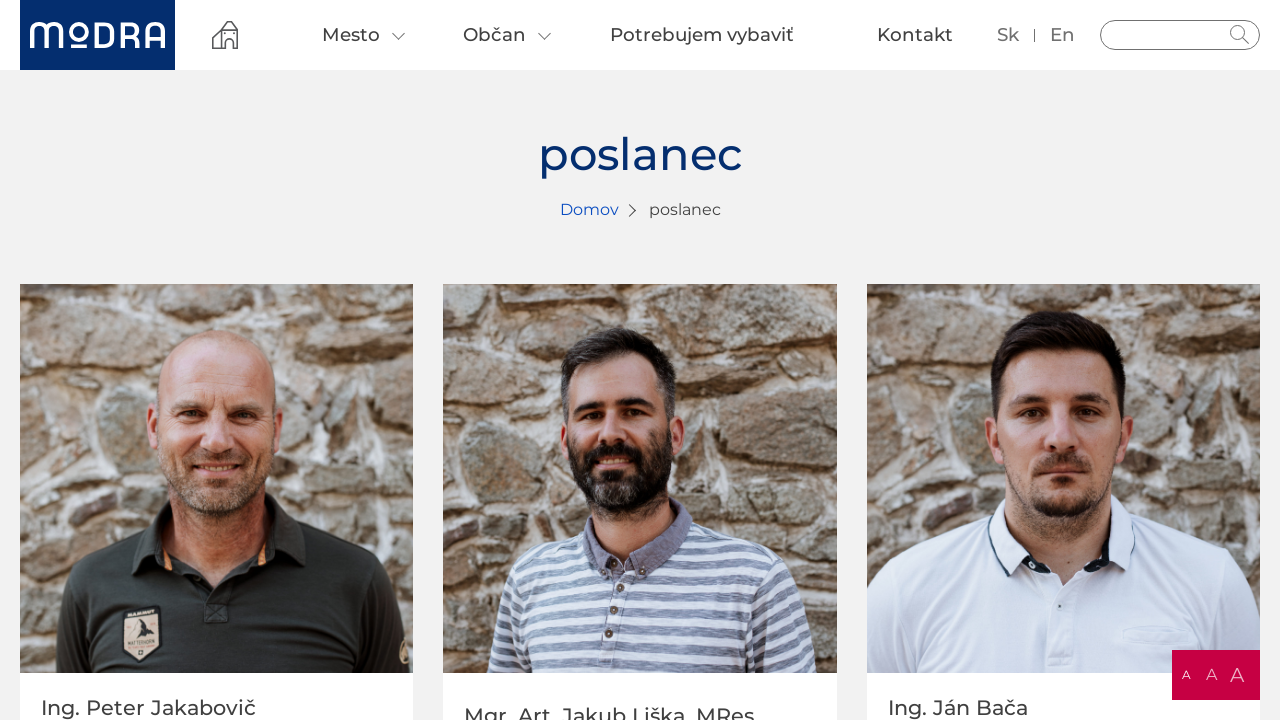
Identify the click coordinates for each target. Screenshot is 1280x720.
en (1062, 34)
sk (1008, 34)
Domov (589, 209)
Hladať (1240, 35)
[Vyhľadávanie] (1180, 35)
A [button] (1186, 674)
